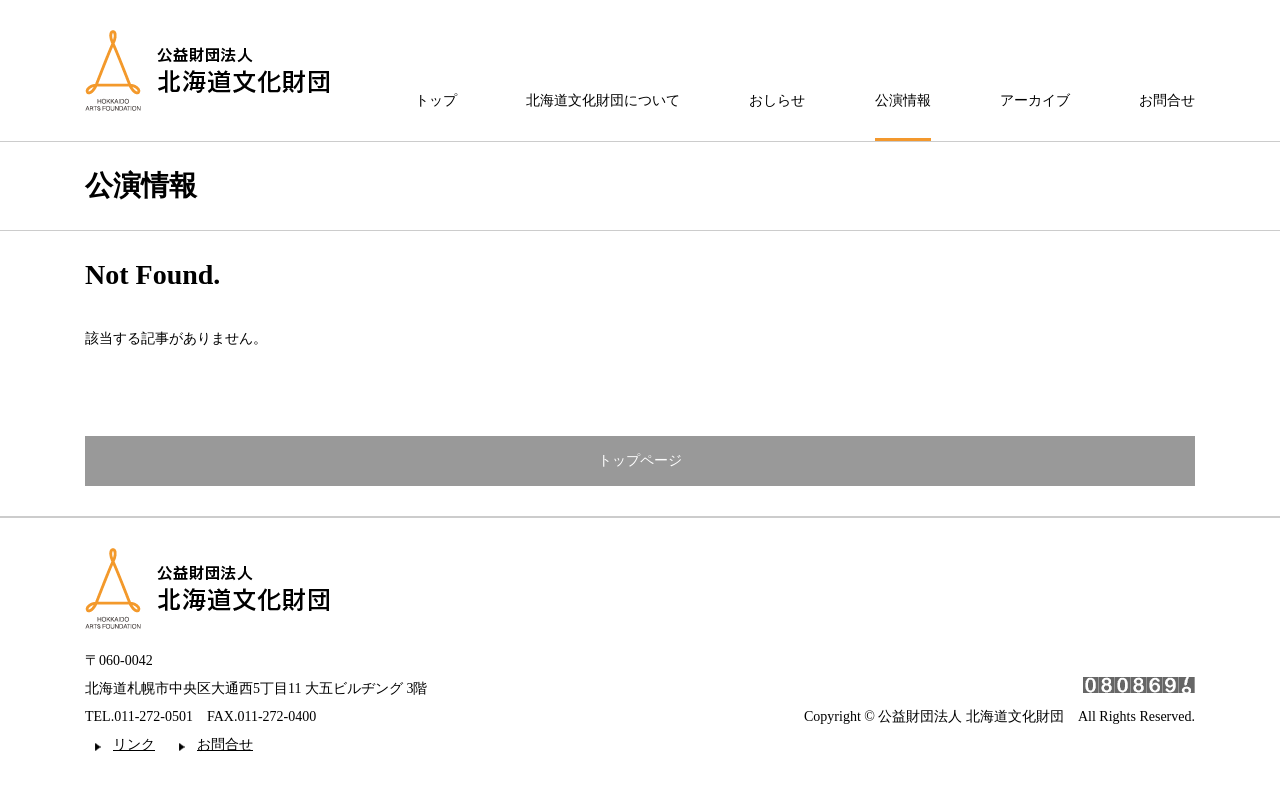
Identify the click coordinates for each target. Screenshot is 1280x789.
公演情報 (903, 101)
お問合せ (1167, 101)
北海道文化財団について (603, 101)
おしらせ (777, 101)
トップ (436, 101)
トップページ (640, 460)
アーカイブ (1035, 101)
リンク (134, 744)
